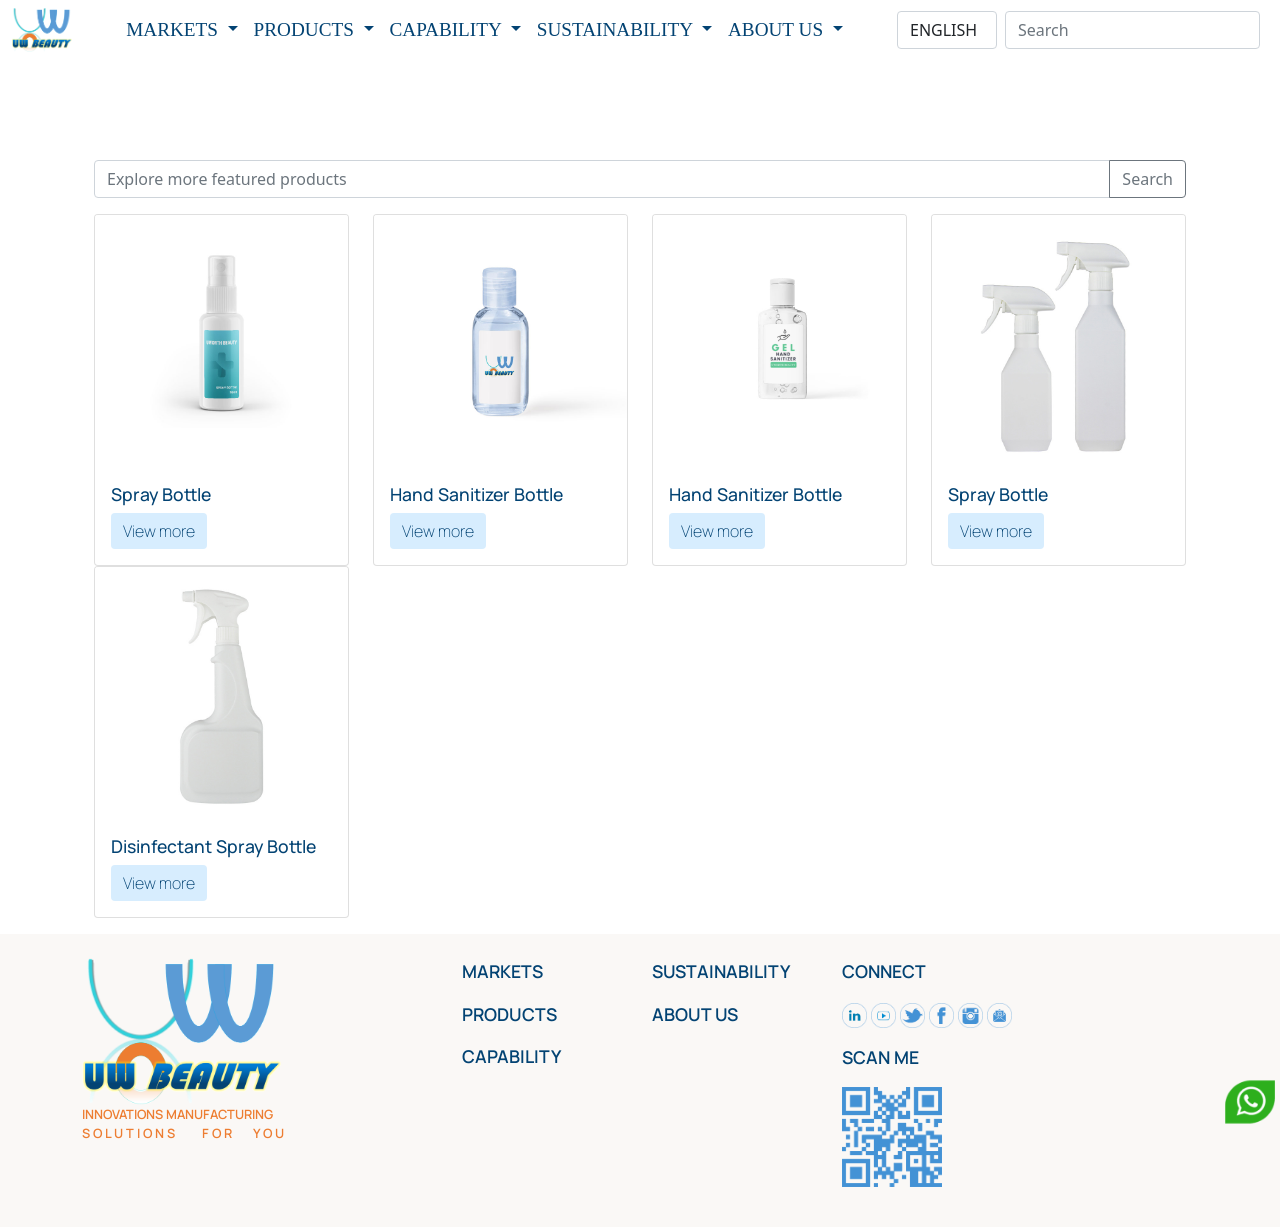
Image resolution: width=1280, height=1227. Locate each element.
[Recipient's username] (602, 179)
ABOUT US (778, 29)
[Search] (1132, 30)
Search (1147, 179)
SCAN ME (880, 1057)
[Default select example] (947, 30)
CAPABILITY (448, 29)
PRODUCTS (306, 29)
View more (159, 531)
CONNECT (884, 971)
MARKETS (174, 29)
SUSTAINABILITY (617, 29)
